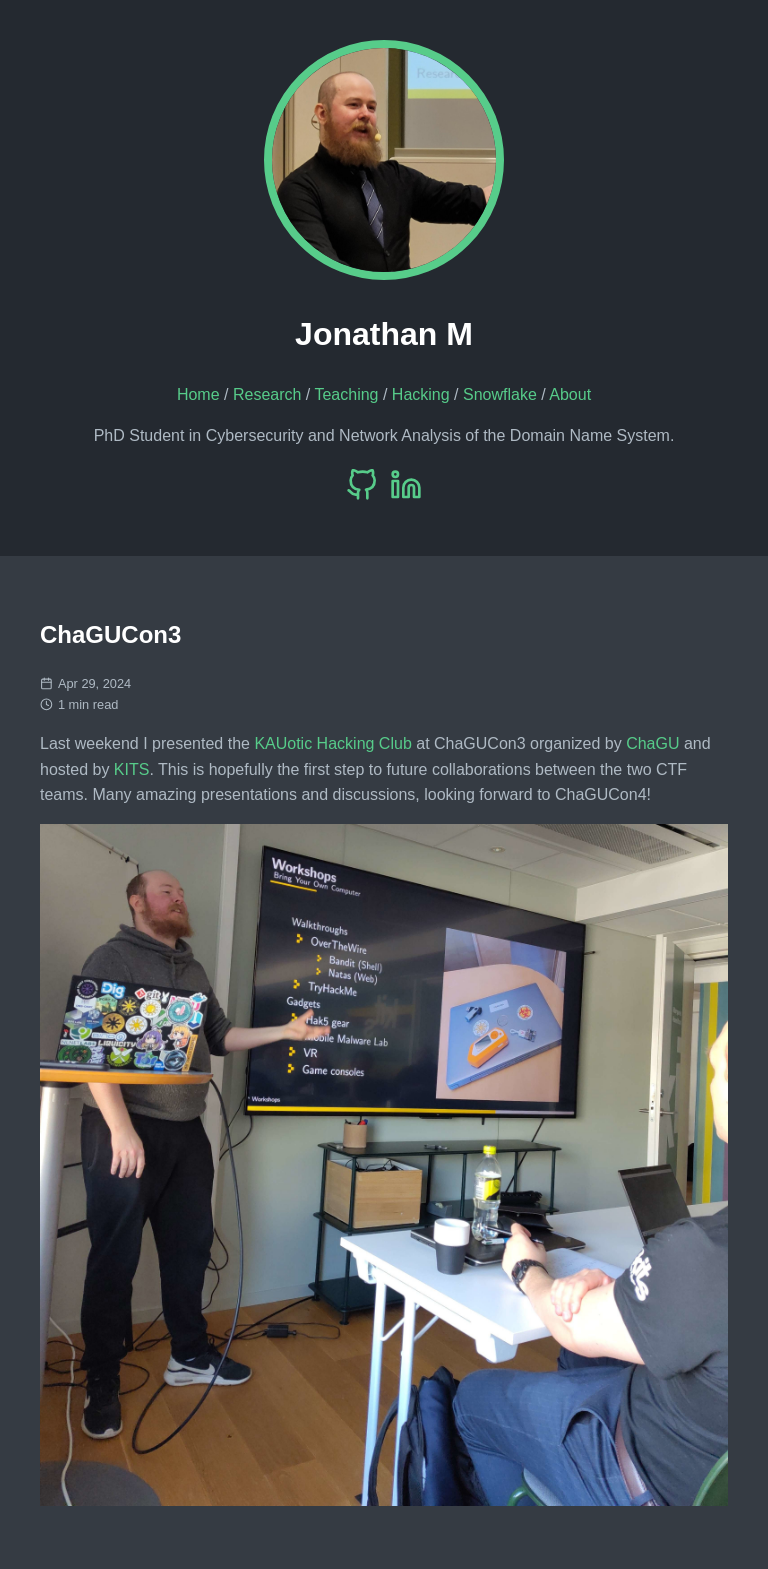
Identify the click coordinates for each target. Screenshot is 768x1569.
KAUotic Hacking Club (332, 743)
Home (198, 394)
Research (267, 394)
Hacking (421, 394)
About (570, 394)
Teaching (346, 394)
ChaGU (652, 743)
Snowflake (500, 394)
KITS (132, 769)
